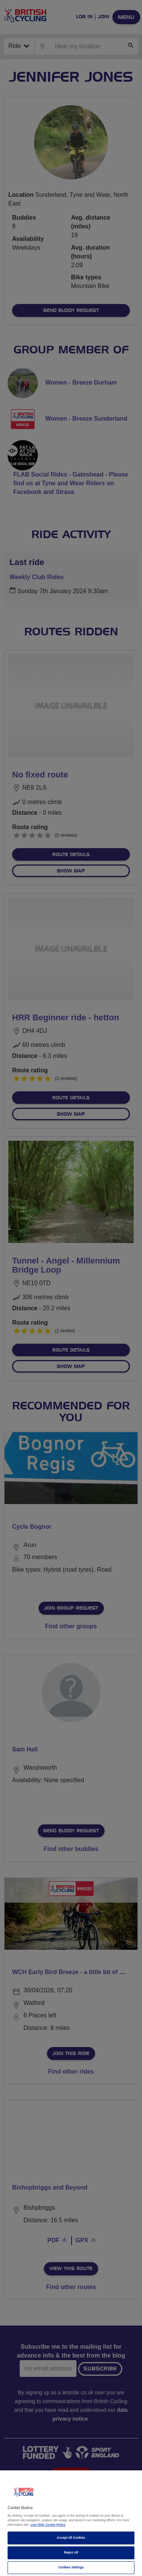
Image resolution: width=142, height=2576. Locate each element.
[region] (71, 2523)
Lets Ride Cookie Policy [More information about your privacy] (48, 2525)
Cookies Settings (71, 2567)
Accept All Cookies (71, 2538)
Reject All (71, 2552)
